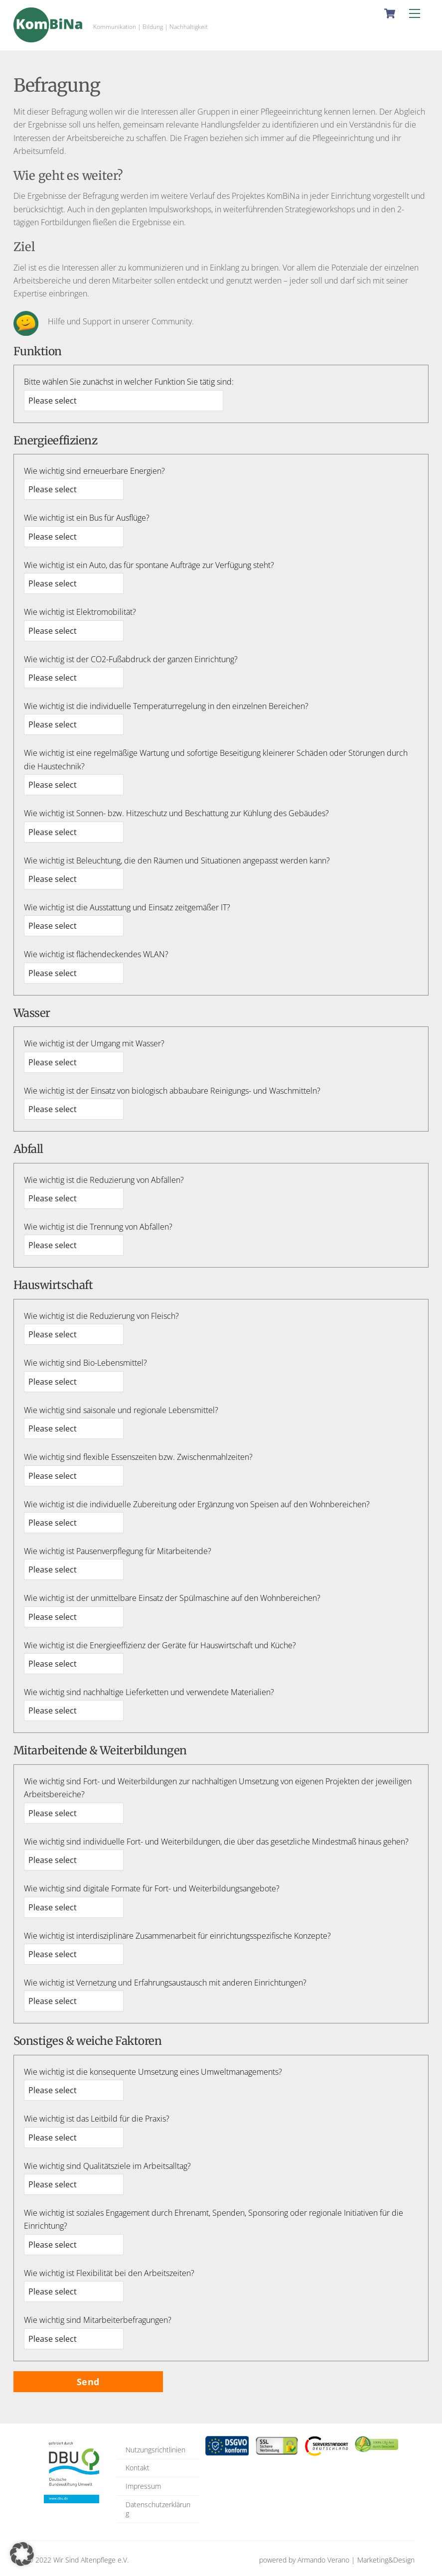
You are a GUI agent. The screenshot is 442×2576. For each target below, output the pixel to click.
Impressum (143, 2486)
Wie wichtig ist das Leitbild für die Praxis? (96, 2118)
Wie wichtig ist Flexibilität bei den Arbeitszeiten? (109, 2273)
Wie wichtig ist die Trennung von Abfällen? (98, 1226)
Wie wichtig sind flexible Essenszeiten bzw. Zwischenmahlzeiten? (138, 1456)
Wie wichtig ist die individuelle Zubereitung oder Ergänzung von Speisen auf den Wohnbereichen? (197, 1504)
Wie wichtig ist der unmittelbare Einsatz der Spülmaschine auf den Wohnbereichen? (172, 1597)
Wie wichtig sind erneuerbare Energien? (94, 470)
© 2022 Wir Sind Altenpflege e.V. (78, 2560)
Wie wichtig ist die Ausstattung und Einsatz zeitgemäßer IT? (127, 907)
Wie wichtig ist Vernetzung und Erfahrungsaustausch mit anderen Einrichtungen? (165, 1982)
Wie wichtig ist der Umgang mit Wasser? (94, 1043)
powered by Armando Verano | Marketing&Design (337, 2560)
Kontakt (137, 2467)
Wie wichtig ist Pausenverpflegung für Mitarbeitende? (117, 1551)
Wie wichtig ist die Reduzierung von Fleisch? (101, 1315)
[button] (22, 2554)
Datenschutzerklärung (158, 2509)
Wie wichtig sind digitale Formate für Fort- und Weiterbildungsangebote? (152, 1888)
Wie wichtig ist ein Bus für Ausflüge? (86, 517)
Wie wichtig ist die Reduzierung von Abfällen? (104, 1179)
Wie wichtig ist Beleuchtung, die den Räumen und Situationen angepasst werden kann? (177, 860)
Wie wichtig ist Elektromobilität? (80, 611)
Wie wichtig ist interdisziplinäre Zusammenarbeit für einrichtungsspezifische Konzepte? (177, 1935)
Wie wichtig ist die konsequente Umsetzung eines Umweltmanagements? (153, 2071)
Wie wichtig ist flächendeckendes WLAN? (96, 954)
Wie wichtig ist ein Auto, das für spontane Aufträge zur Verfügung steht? (149, 565)
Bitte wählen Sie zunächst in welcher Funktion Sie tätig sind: (129, 381)
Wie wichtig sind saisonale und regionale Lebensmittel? (121, 1410)
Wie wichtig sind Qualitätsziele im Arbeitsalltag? (107, 2165)
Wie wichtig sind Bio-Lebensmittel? (85, 1362)
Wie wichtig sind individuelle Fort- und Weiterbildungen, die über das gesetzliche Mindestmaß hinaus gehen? (216, 1841)
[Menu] (415, 13)
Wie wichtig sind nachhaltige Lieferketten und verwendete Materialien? (149, 1692)
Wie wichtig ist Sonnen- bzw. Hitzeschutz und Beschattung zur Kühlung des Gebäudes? (176, 813)
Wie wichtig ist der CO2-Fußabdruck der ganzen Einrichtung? (131, 659)
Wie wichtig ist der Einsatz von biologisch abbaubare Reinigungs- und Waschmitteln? (172, 1090)
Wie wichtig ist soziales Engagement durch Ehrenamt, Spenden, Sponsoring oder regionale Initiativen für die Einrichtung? (213, 2219)
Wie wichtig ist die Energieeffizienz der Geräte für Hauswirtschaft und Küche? (160, 1645)
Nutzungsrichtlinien (155, 2449)
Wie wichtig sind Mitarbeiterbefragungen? (97, 2319)
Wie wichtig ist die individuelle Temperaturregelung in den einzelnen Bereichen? (166, 706)
